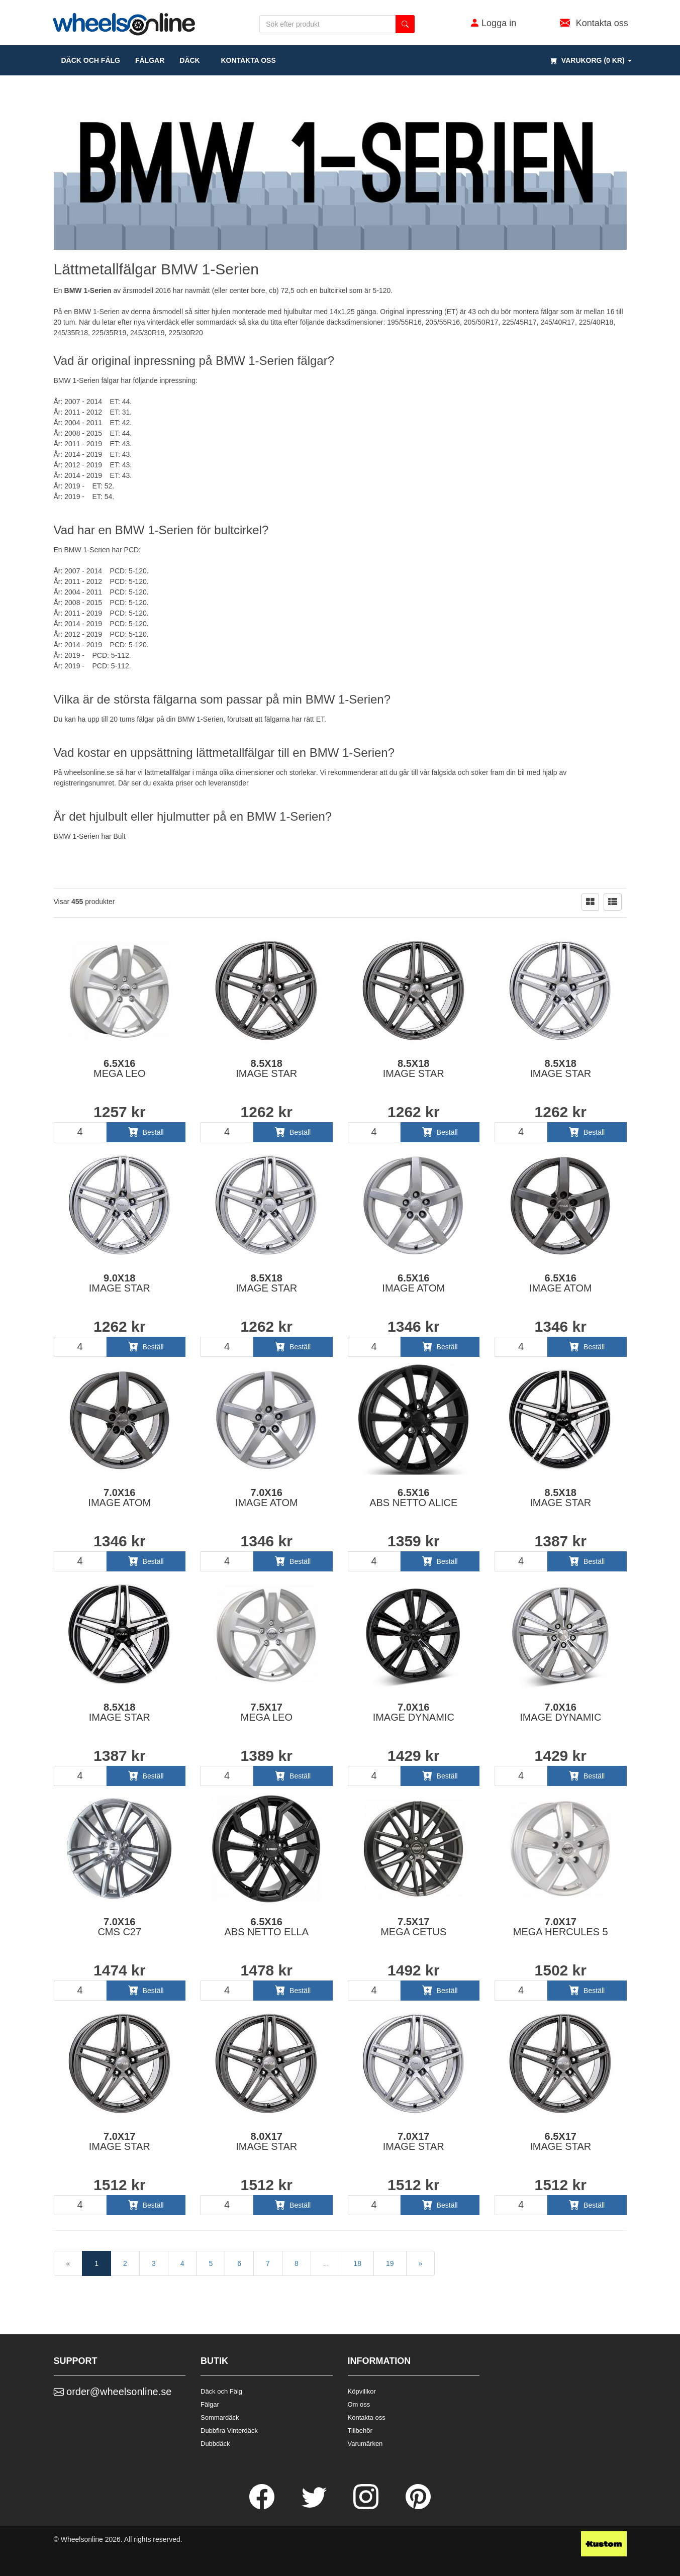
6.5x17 (560, 2141)
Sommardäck (220, 2417)
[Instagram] (367, 2507)
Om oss (359, 2404)
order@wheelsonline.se (113, 2391)
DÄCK (189, 60)
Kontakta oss (245, 60)
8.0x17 (266, 2141)
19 (390, 2263)
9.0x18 (119, 1283)
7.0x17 (560, 1927)
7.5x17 (267, 1712)
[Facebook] (263, 2507)
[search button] (405, 24)
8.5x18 (266, 1068)
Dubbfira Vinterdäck (229, 2430)
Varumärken (365, 2443)
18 (357, 2263)
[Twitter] (315, 2507)
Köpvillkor (362, 2391)
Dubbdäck (215, 2443)
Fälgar (210, 2404)
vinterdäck (163, 322)
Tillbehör (360, 2430)
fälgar (149, 60)
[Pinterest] (418, 2507)
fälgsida (444, 772)
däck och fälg (90, 60)
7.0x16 (119, 1498)
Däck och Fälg (221, 2391)
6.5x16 (119, 1068)
